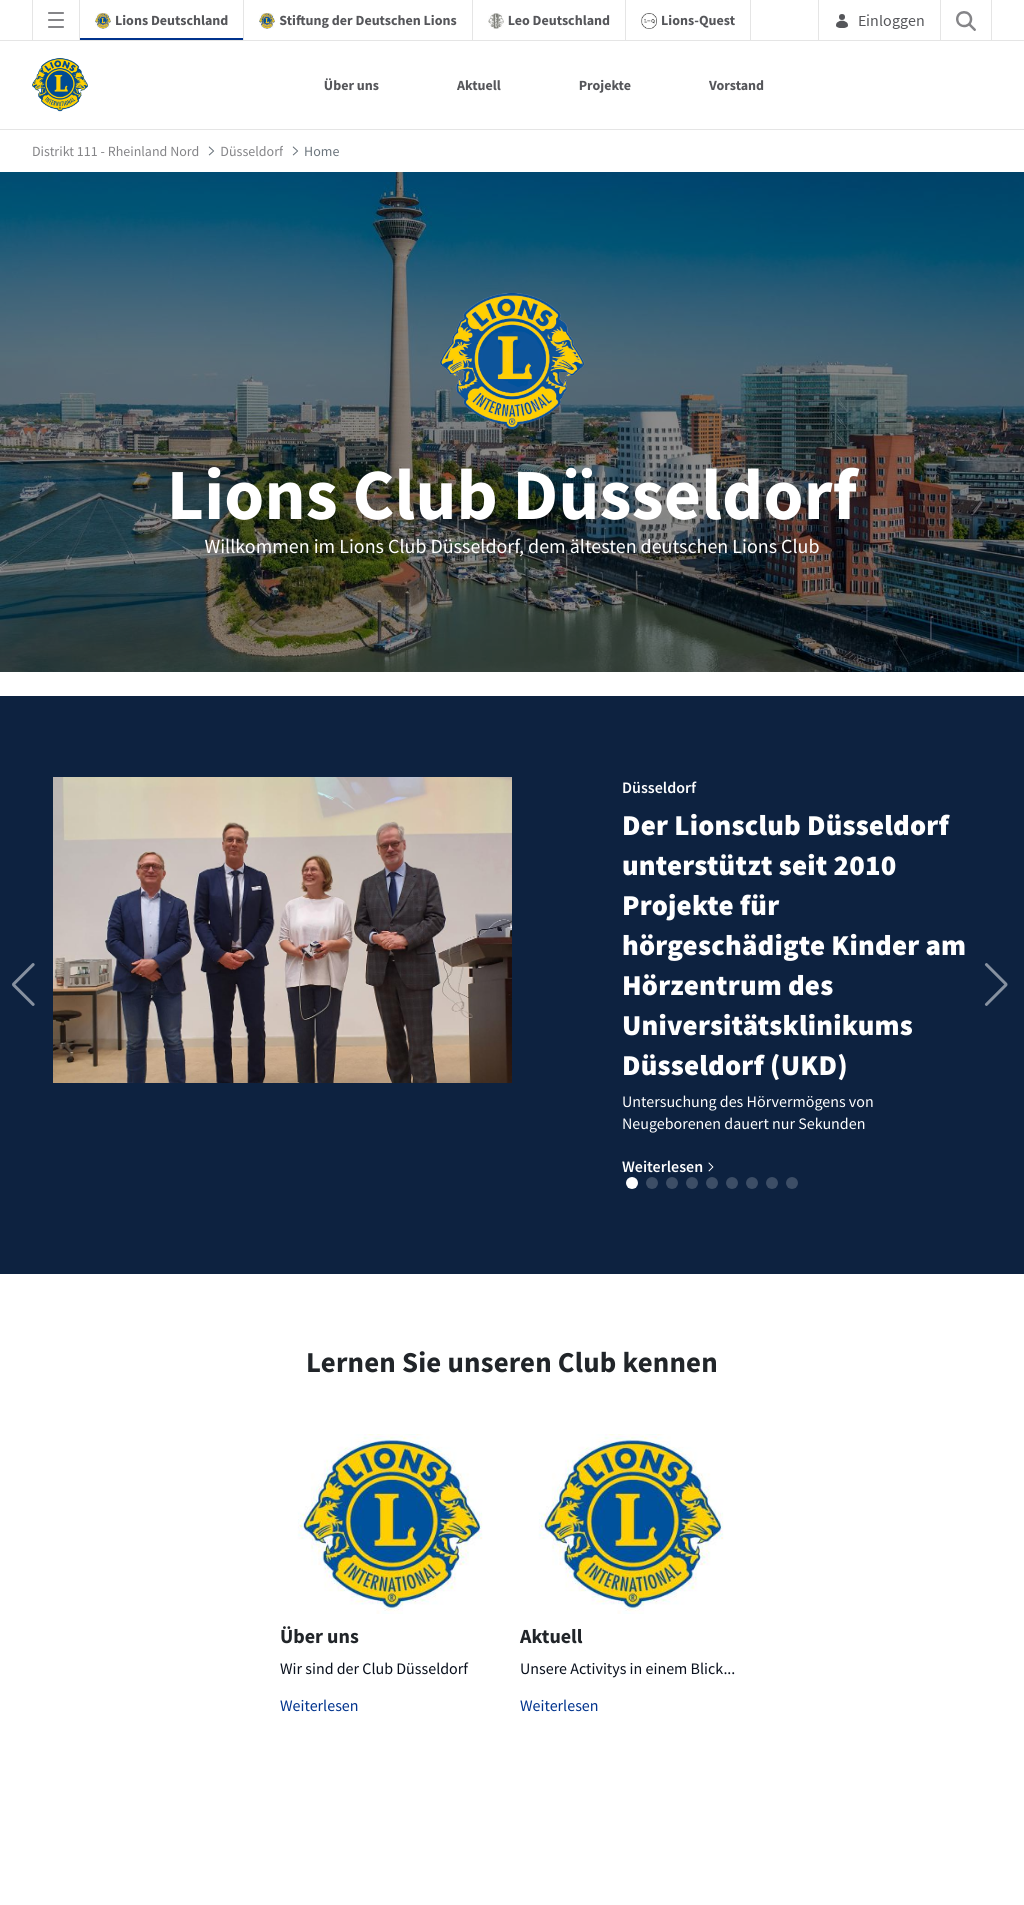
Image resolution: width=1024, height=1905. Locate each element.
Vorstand (736, 85)
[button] (632, 1183)
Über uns (351, 85)
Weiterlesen (319, 1706)
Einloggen (879, 20)
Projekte (605, 85)
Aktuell (479, 85)
